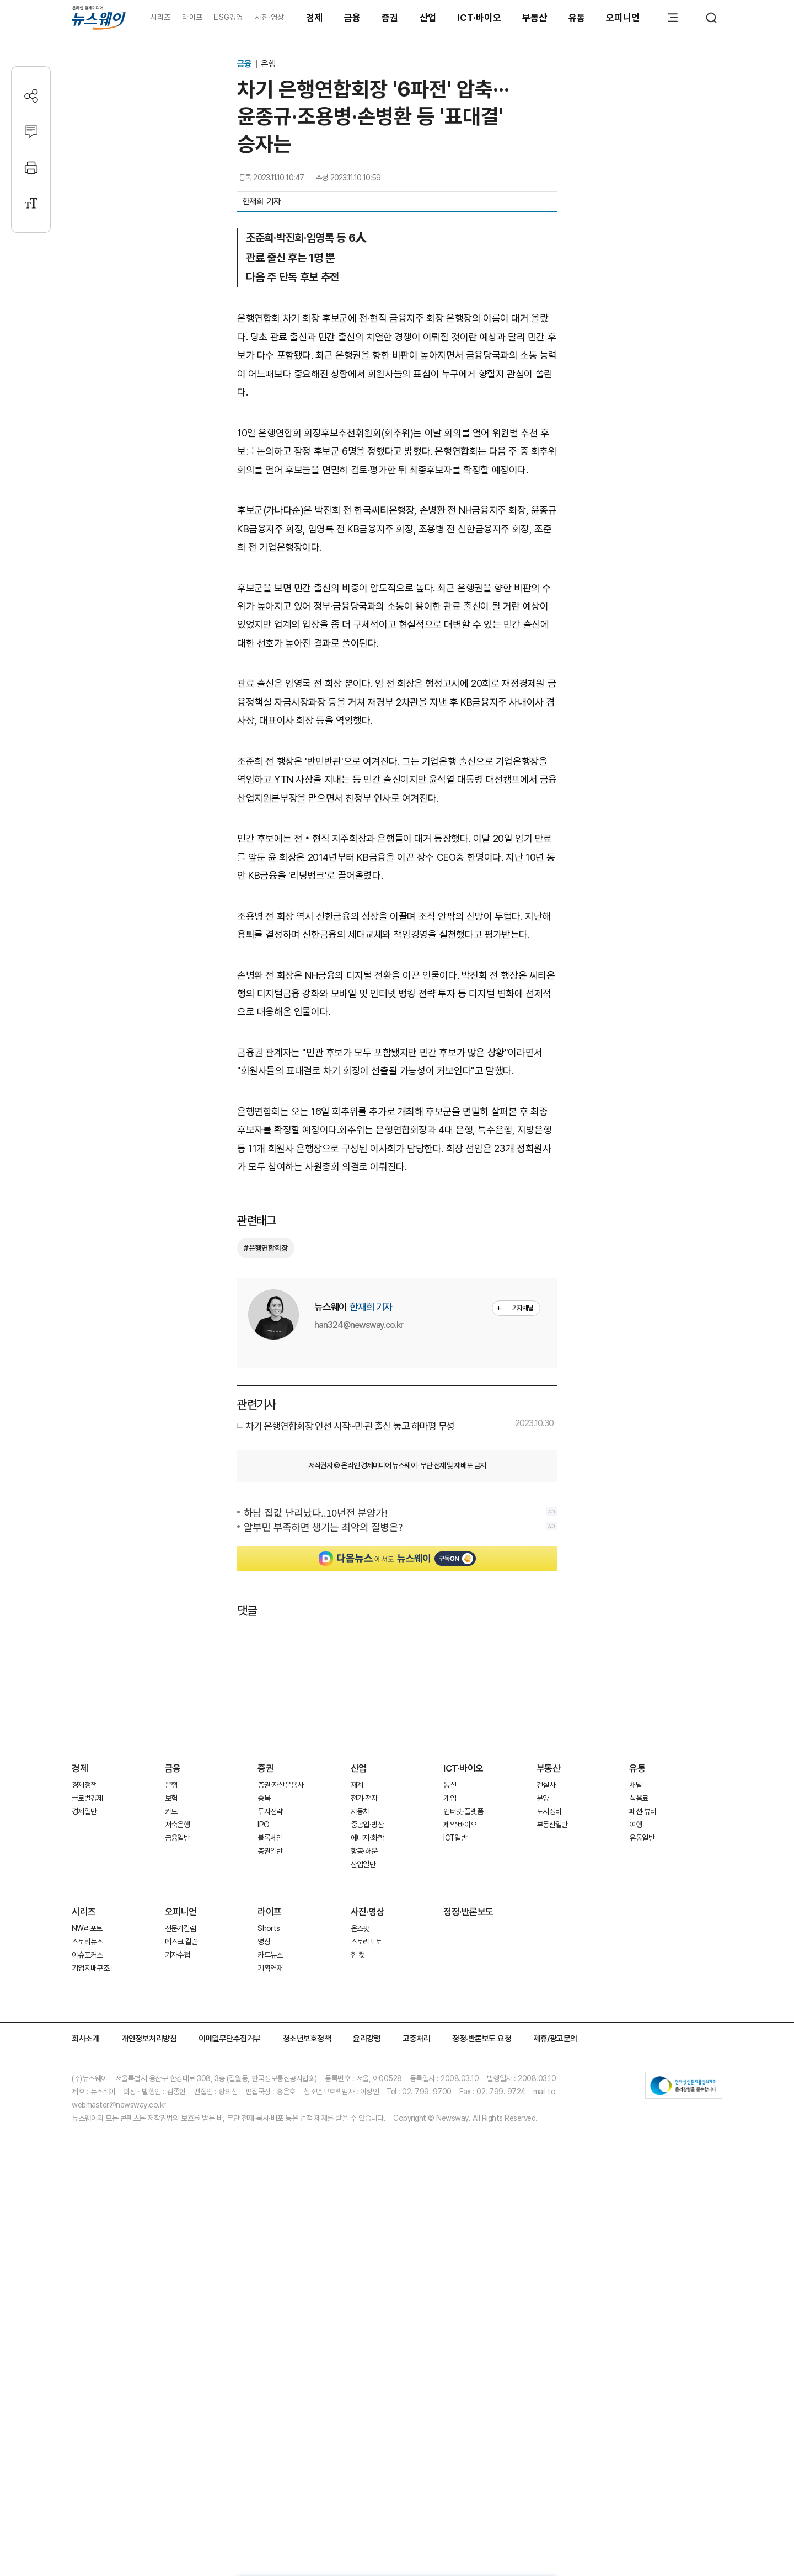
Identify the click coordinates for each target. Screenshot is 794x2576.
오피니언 (623, 17)
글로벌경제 (87, 1798)
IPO (263, 1824)
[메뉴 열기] (673, 18)
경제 (314, 17)
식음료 (638, 1798)
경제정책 (84, 1784)
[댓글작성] (31, 131)
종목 (263, 1798)
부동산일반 (552, 1824)
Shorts (268, 1928)
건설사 (546, 1784)
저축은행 (177, 1824)
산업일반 (363, 1864)
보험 (171, 1798)
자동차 (360, 1811)
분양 (543, 1798)
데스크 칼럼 (181, 1941)
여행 (635, 1824)
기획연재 (269, 1968)
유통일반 (641, 1837)
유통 (577, 17)
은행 (268, 63)
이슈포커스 (87, 1954)
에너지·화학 (367, 1837)
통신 (449, 1784)
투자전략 (269, 1811)
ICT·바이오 (479, 17)
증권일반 (269, 1851)
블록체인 (269, 1837)
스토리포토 (366, 1941)
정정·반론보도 (468, 1911)
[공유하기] (31, 96)
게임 (449, 1798)
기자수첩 (177, 1954)
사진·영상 (269, 17)
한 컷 (358, 1954)
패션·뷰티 (642, 1811)
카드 (171, 1811)
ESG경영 (228, 17)
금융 (352, 17)
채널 (635, 1784)
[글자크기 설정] (31, 203)
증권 (390, 17)
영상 (263, 1941)
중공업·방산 (367, 1824)
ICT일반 (455, 1837)
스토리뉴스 (87, 1941)
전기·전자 (364, 1798)
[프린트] (31, 167)
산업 (428, 17)
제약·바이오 (459, 1824)
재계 (357, 1784)
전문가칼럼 (180, 1928)
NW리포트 (87, 1928)
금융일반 (177, 1837)
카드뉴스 (269, 1954)
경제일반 (84, 1811)
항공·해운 (364, 1851)
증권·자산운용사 (280, 1784)
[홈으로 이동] (99, 17)
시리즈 (160, 17)
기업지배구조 (90, 1968)
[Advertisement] (397, 1674)
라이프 (192, 17)
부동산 (535, 17)
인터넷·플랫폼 (463, 1811)
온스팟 (360, 1928)
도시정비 (549, 1811)
